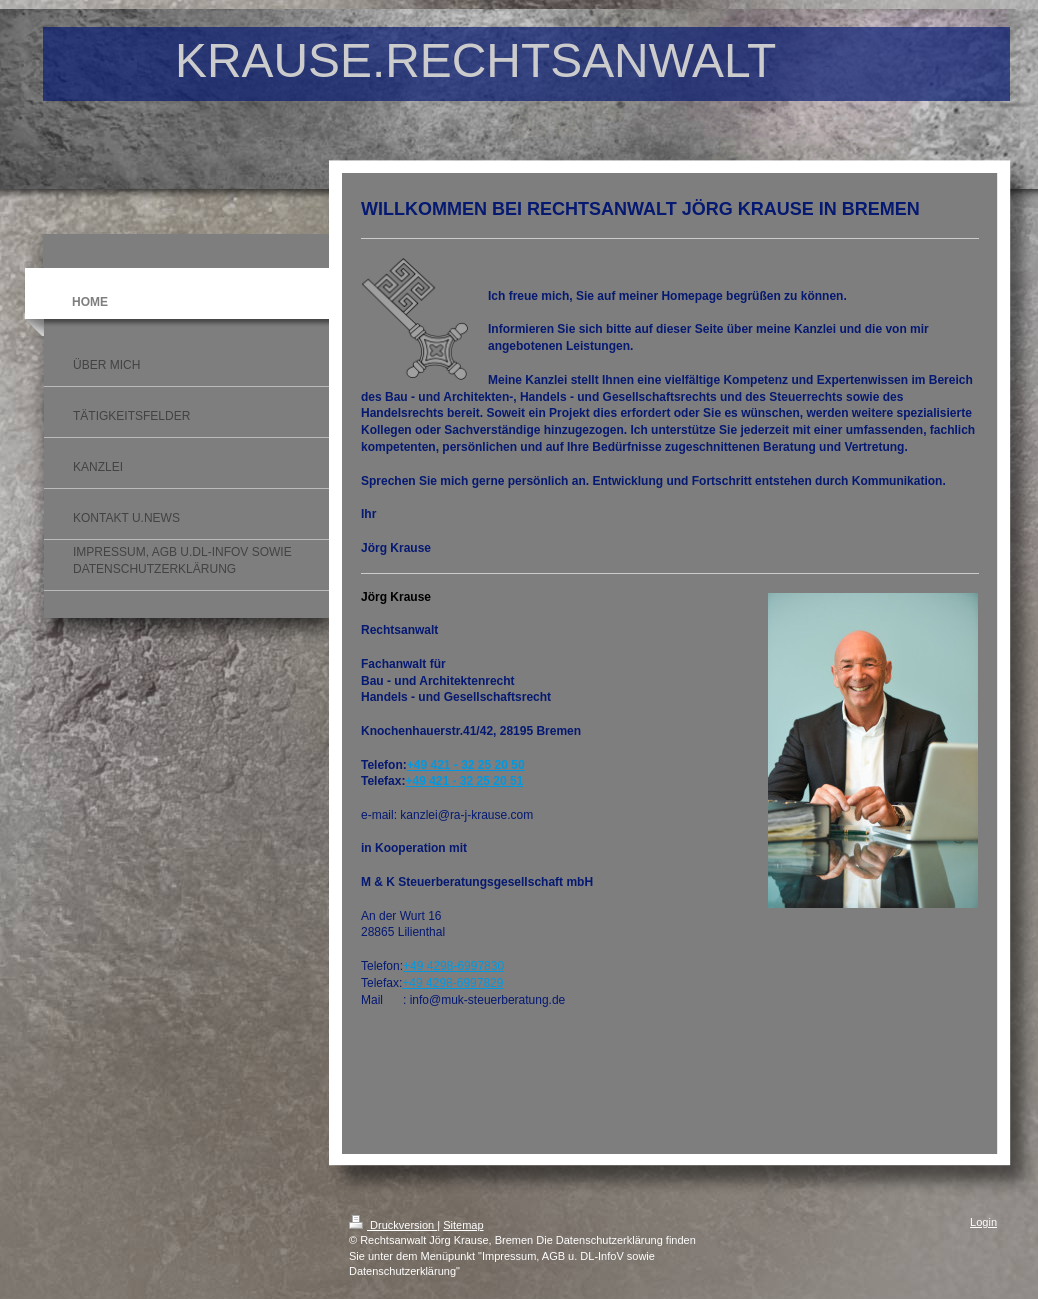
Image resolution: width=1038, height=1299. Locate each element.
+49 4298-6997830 (453, 966)
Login (983, 1222)
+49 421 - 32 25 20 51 (464, 781)
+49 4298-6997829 (452, 983)
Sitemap (463, 1225)
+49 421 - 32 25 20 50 (466, 765)
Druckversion (393, 1225)
